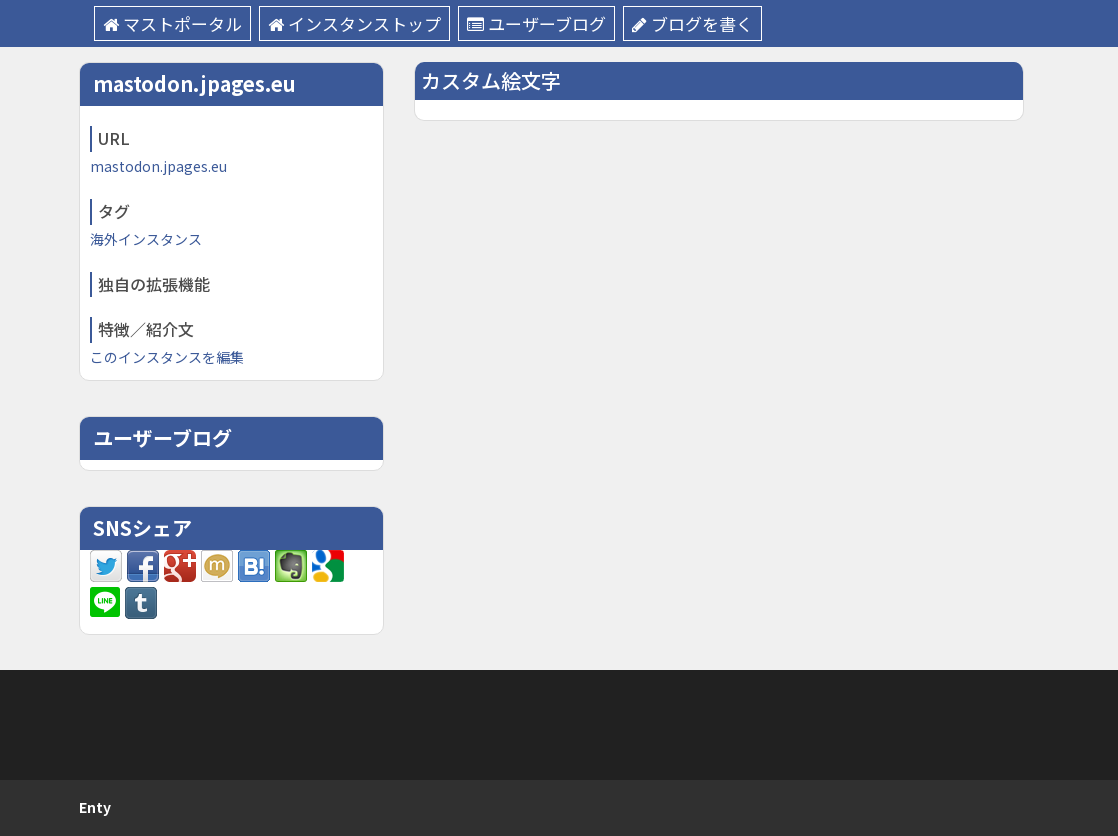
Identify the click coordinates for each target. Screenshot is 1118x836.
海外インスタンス (146, 239)
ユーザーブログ (536, 23)
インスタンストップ (354, 23)
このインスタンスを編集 (167, 357)
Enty (95, 807)
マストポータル (172, 23)
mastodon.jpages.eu (158, 166)
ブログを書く (692, 23)
